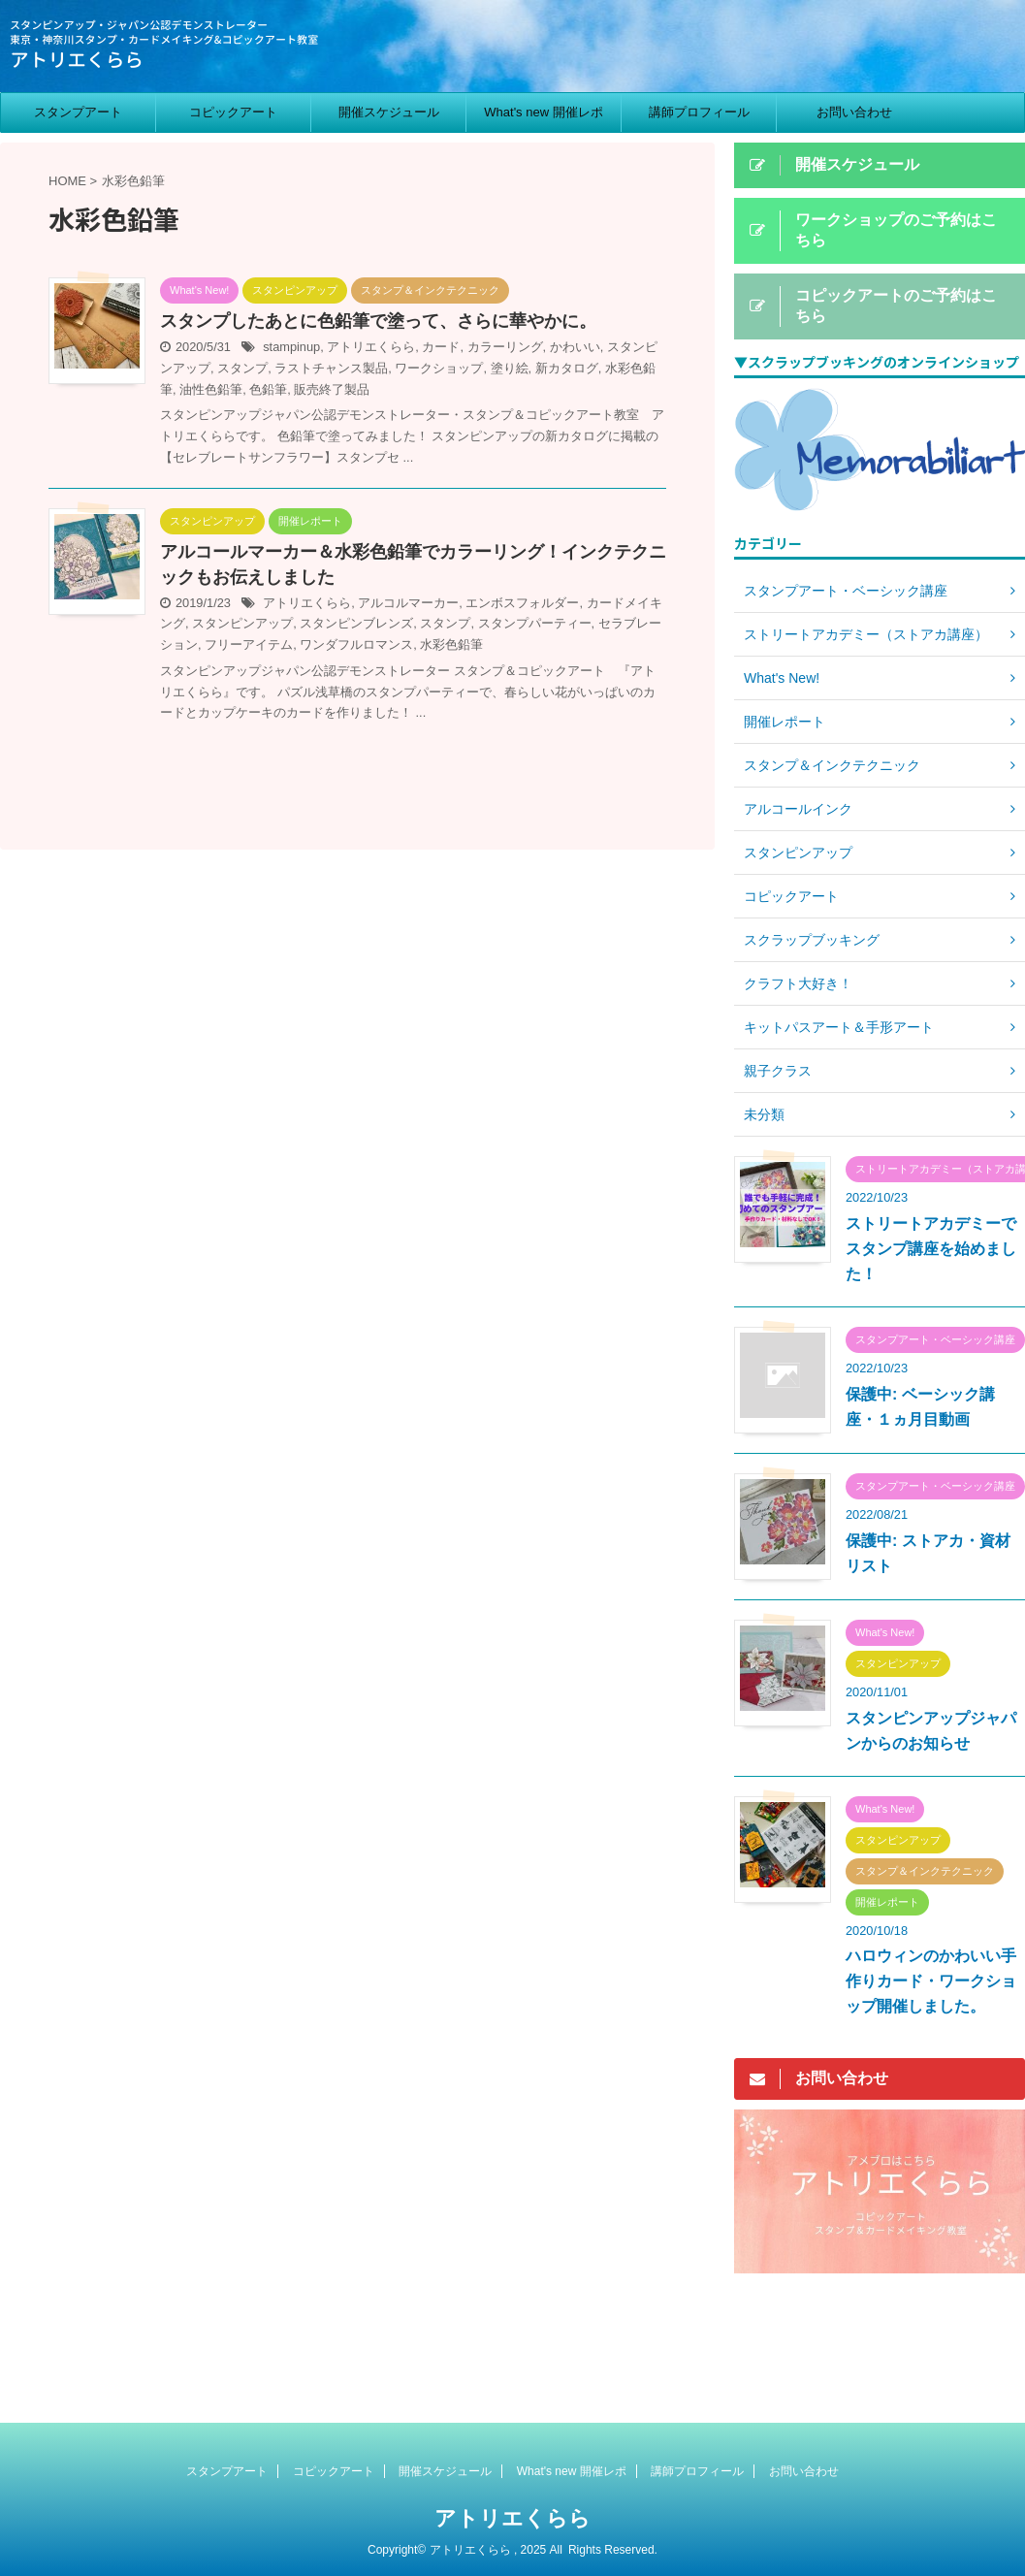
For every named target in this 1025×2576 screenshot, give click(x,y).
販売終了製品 (331, 389)
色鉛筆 (268, 389)
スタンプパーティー (535, 623)
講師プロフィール (699, 112)
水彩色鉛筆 (451, 644)
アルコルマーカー (408, 603)
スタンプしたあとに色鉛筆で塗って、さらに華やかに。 (378, 321)
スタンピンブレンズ (356, 623)
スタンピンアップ (242, 623)
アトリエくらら (371, 346)
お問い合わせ (854, 112)
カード (441, 346)
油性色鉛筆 (210, 389)
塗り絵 (510, 368)
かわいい (575, 346)
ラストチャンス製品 (331, 368)
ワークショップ (439, 368)
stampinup (291, 346)
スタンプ (242, 368)
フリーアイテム (249, 644)
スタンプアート (78, 112)
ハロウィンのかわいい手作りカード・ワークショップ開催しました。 (931, 1981)
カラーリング (505, 346)
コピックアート (233, 112)
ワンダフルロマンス (356, 644)
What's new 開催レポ (543, 112)
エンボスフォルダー (522, 603)
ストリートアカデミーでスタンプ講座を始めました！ (931, 1248)
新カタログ (566, 368)
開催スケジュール (388, 112)
